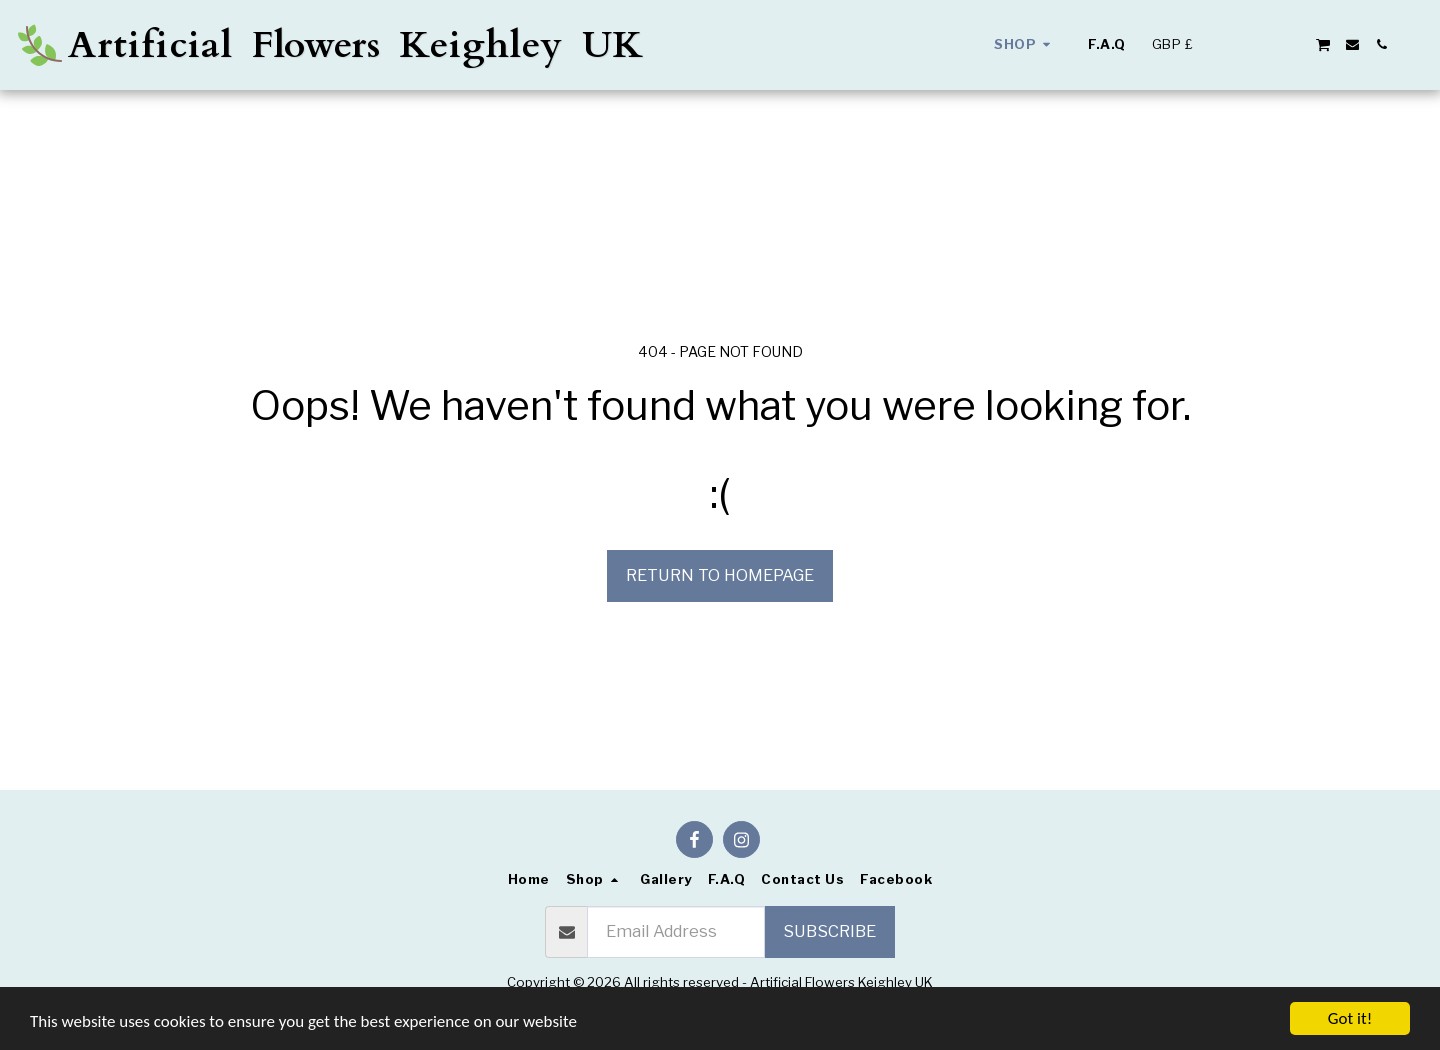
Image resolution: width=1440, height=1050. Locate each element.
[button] (1235, 44)
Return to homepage (720, 575)
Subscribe (829, 931)
